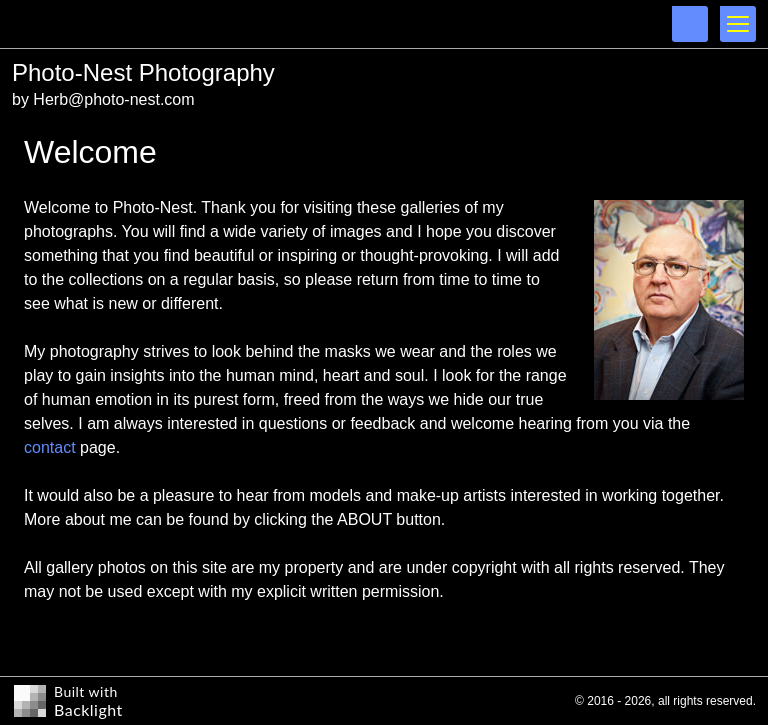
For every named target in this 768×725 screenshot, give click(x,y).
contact (50, 447)
